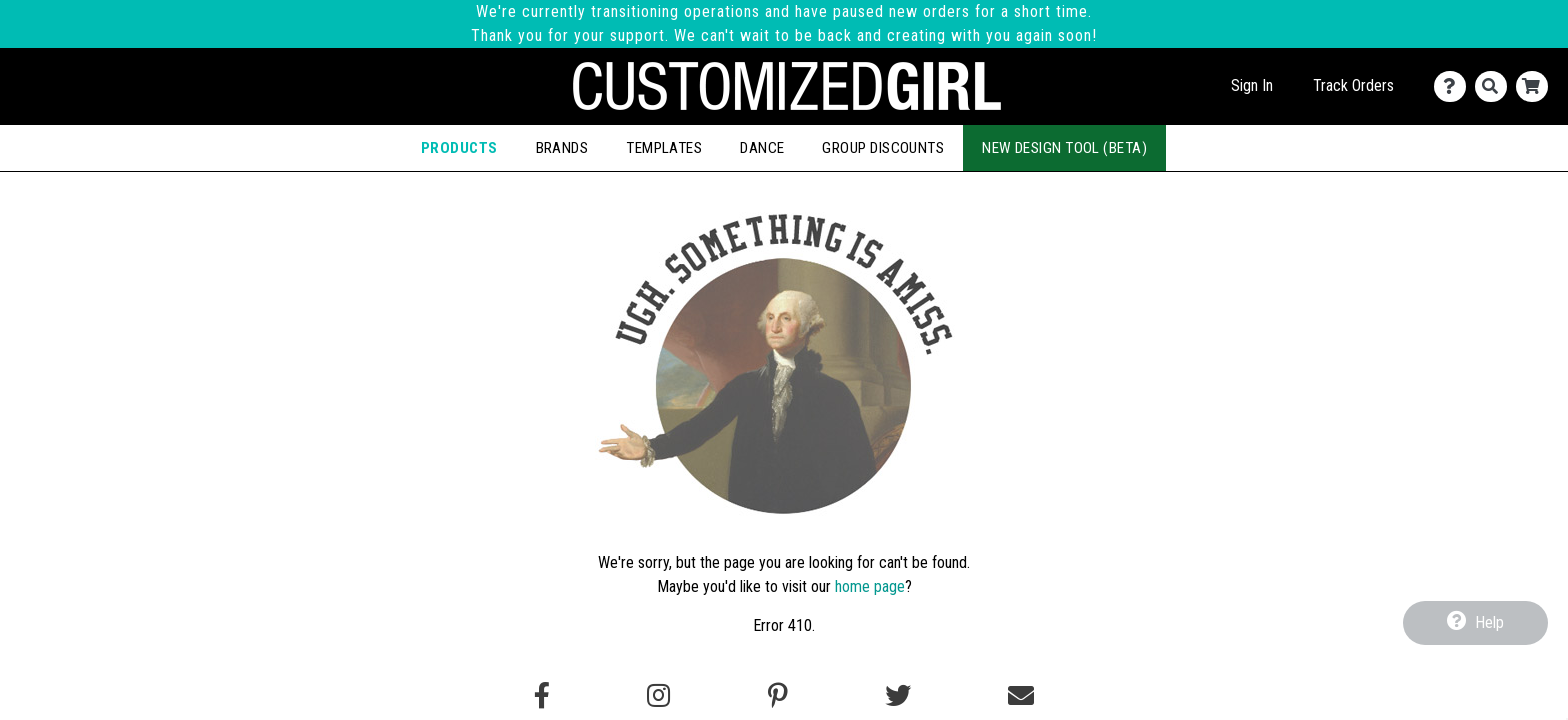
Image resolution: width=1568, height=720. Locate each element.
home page (870, 586)
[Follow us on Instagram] (658, 696)
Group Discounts (883, 148)
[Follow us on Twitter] (898, 696)
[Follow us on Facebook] (542, 696)
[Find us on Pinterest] (778, 696)
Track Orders (1353, 85)
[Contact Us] (1454, 86)
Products (459, 148)
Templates (664, 148)
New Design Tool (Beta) (1064, 148)
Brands (562, 148)
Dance (762, 148)
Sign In (1252, 85)
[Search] (1495, 86)
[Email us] (1021, 696)
